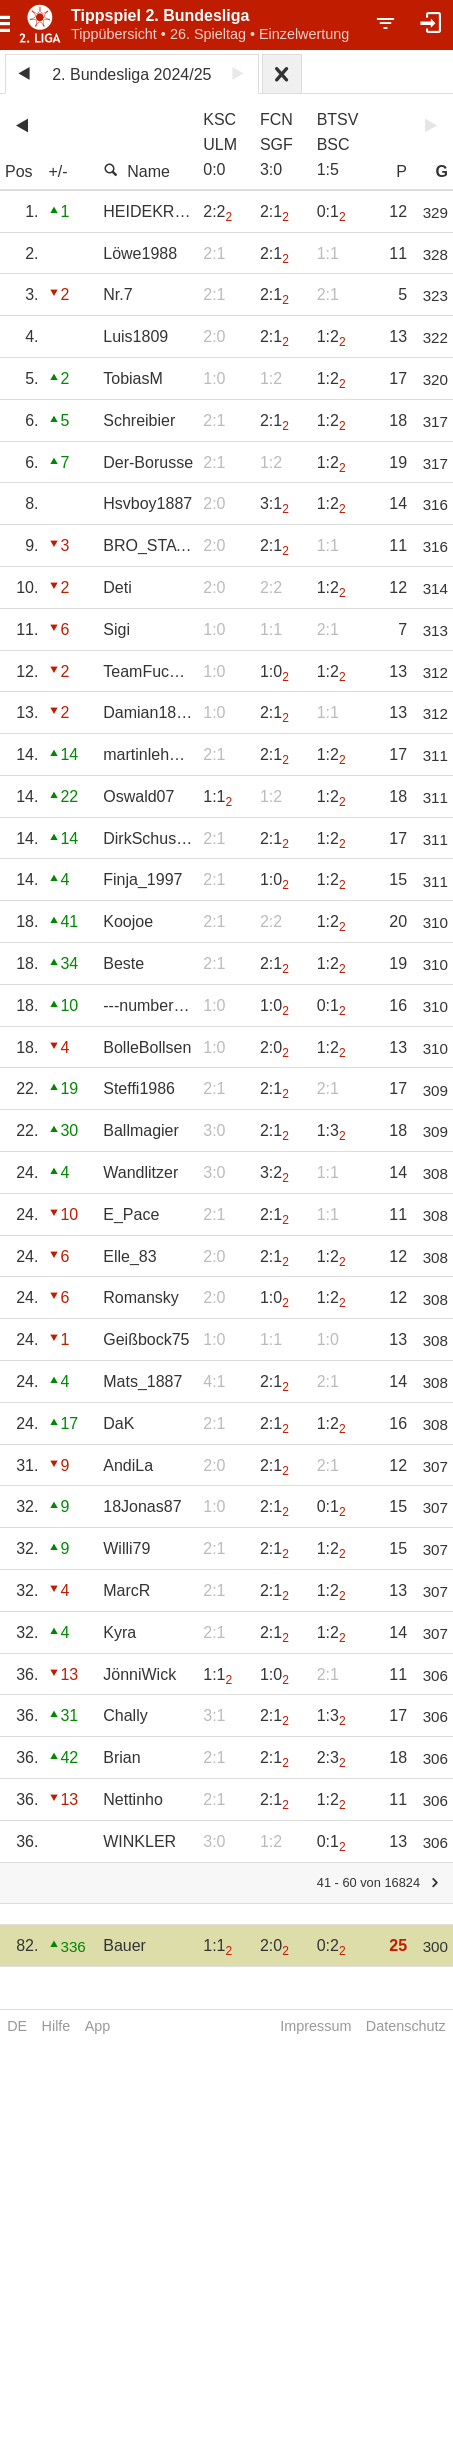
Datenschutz (406, 2026)
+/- (57, 171)
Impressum (315, 2026)
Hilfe (56, 2026)
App (98, 2026)
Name (136, 171)
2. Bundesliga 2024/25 (131, 74)
